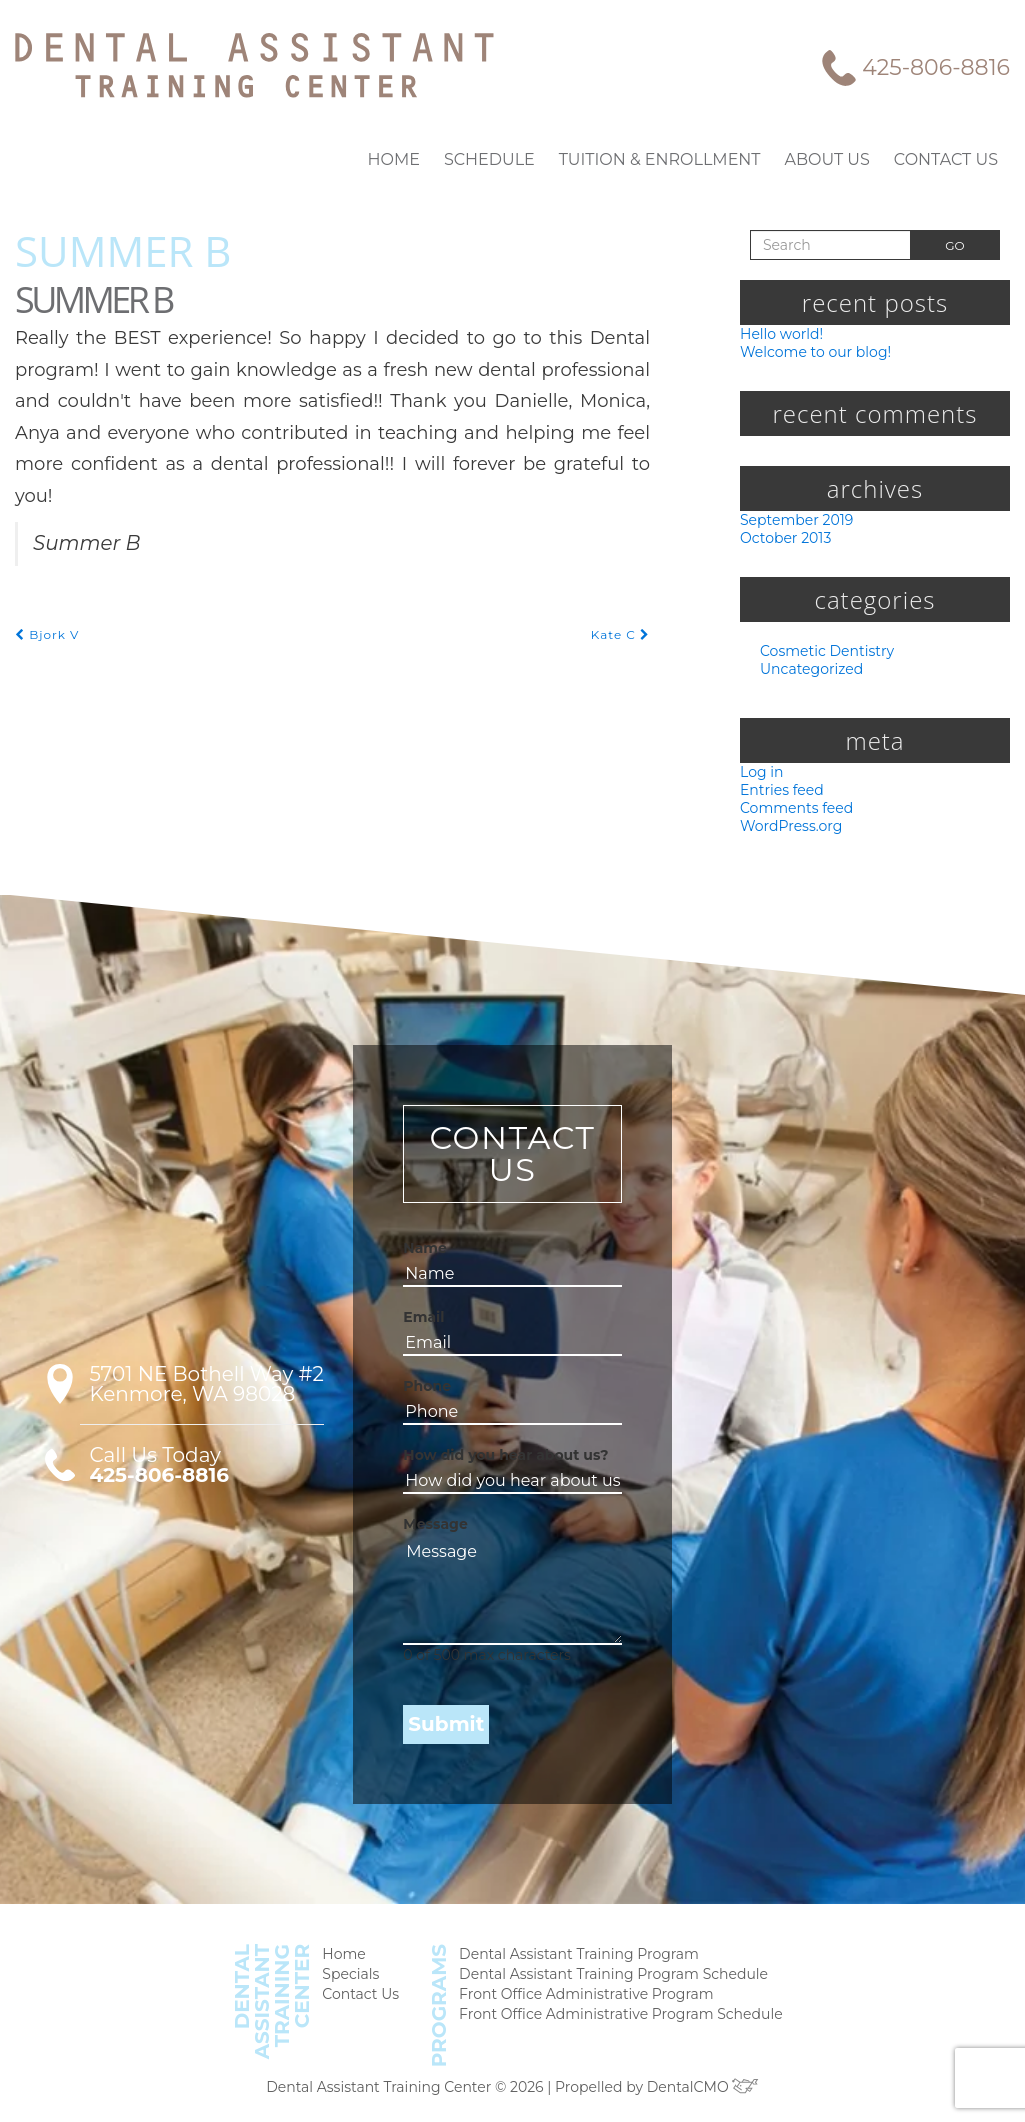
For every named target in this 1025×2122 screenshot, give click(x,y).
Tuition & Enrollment (681, 159)
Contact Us (949, 159)
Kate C (622, 601)
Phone (421, 1392)
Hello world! (779, 332)
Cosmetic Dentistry (821, 653)
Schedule (524, 159)
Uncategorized (807, 671)
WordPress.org (788, 831)
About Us (838, 159)
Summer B (123, 249)
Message (428, 1530)
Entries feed (779, 793)
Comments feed (792, 812)
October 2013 (784, 539)
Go (954, 245)
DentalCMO (692, 2086)
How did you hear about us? (487, 1461)
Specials (364, 1981)
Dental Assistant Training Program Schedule (611, 1981)
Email (421, 1323)
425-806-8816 (940, 67)
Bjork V (45, 601)
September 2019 (794, 520)
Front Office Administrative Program (586, 2002)
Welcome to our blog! (809, 351)
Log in (759, 774)
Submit (439, 1731)
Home (437, 159)
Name (420, 1254)
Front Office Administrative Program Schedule (618, 2023)
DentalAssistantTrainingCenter (288, 2006)
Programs (449, 2009)
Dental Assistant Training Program (580, 1960)
